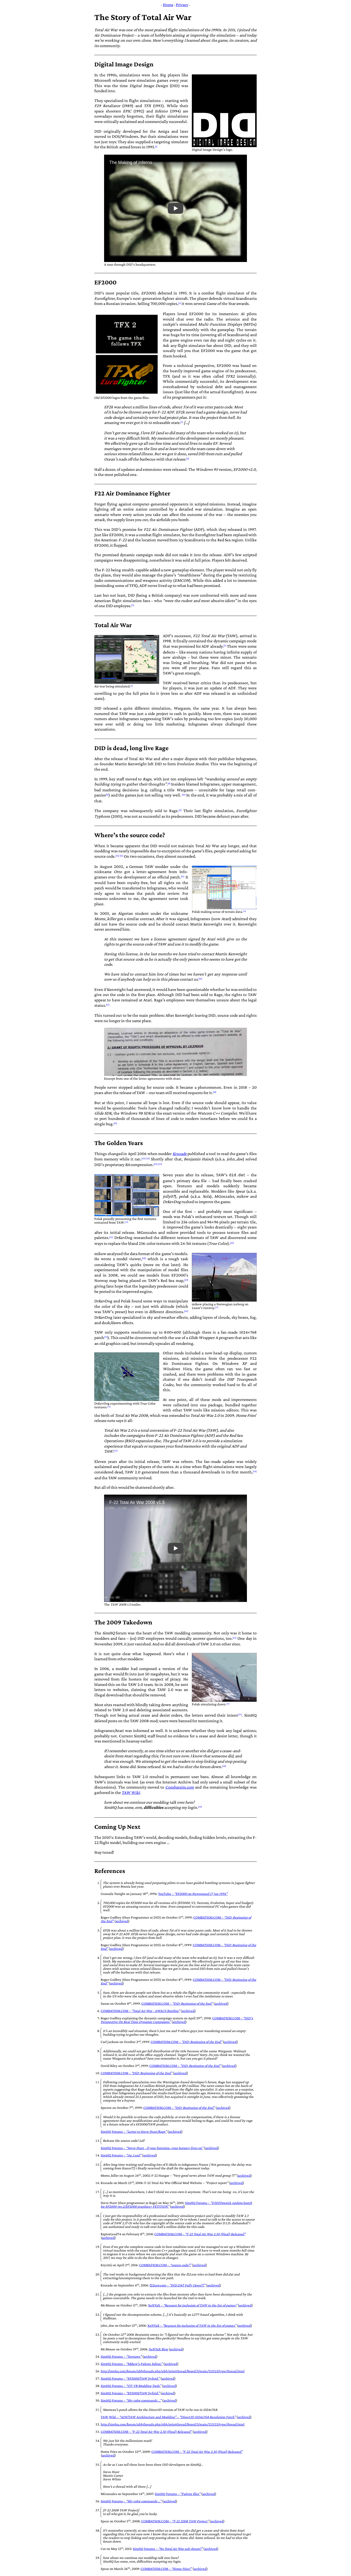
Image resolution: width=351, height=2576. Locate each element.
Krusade (180, 1153)
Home (168, 4)
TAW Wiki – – (168, 2416)
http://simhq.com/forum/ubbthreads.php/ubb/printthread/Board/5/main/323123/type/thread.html (172, 2371)
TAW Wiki (131, 1792)
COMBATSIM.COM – (177, 2003)
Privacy (182, 4)
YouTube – (193, 1893)
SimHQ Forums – (134, 2131)
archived (122, 1920)
